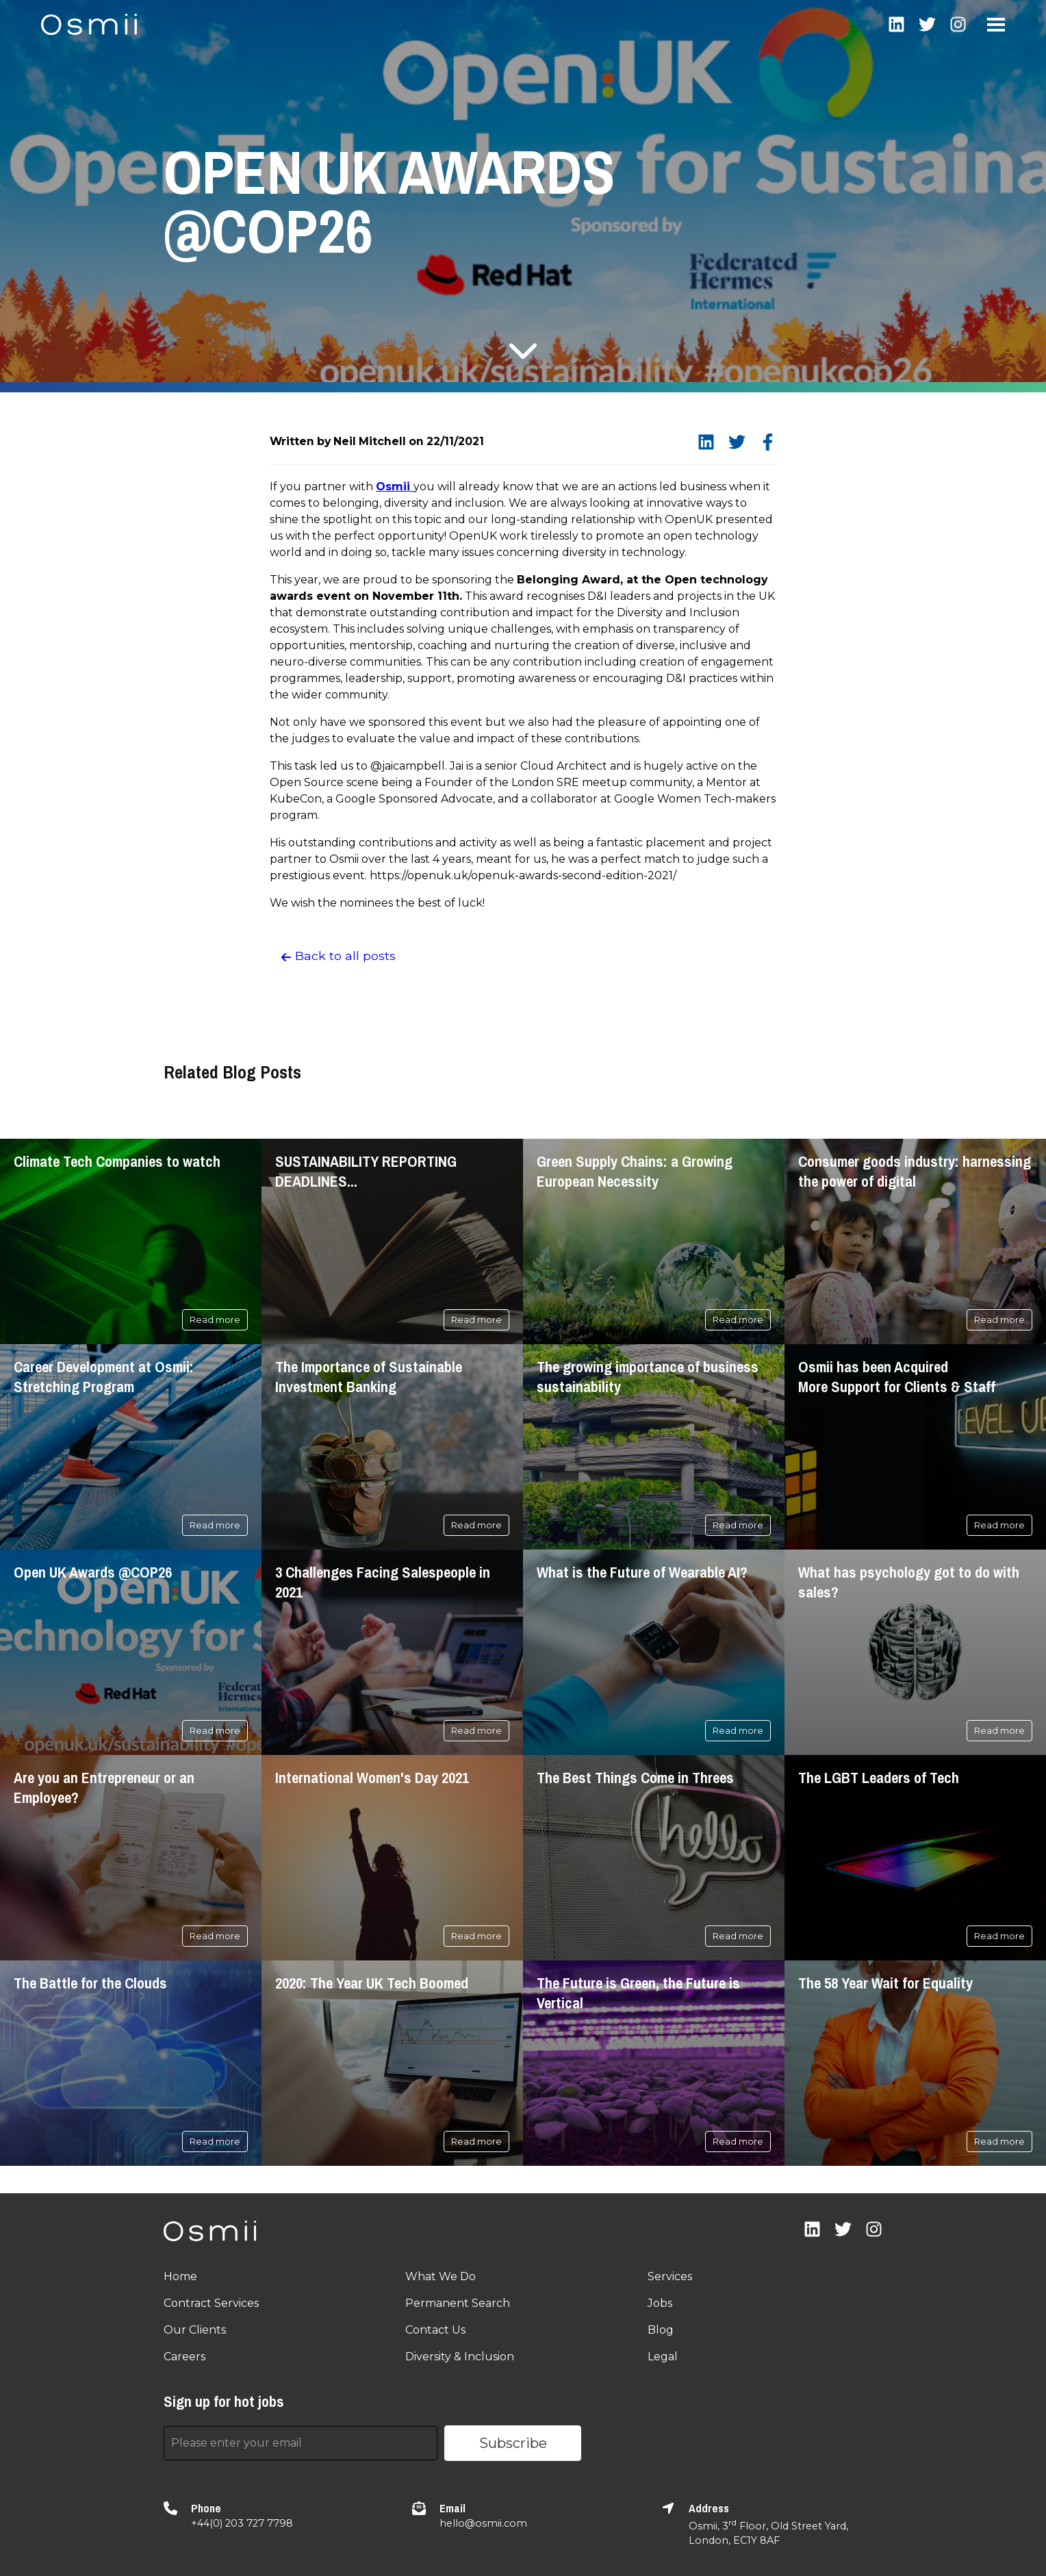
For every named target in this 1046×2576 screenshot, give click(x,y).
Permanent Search (457, 2303)
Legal (663, 2356)
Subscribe (513, 2443)
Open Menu (996, 24)
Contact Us (435, 2329)
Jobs (660, 2303)
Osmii (394, 486)
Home (180, 2276)
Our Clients (195, 2329)
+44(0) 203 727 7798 (242, 2523)
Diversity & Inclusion (459, 2356)
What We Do (440, 2276)
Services (670, 2276)
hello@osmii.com (483, 2523)
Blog (661, 2329)
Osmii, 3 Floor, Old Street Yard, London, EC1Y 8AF (768, 2532)
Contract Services (211, 2303)
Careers (184, 2356)
